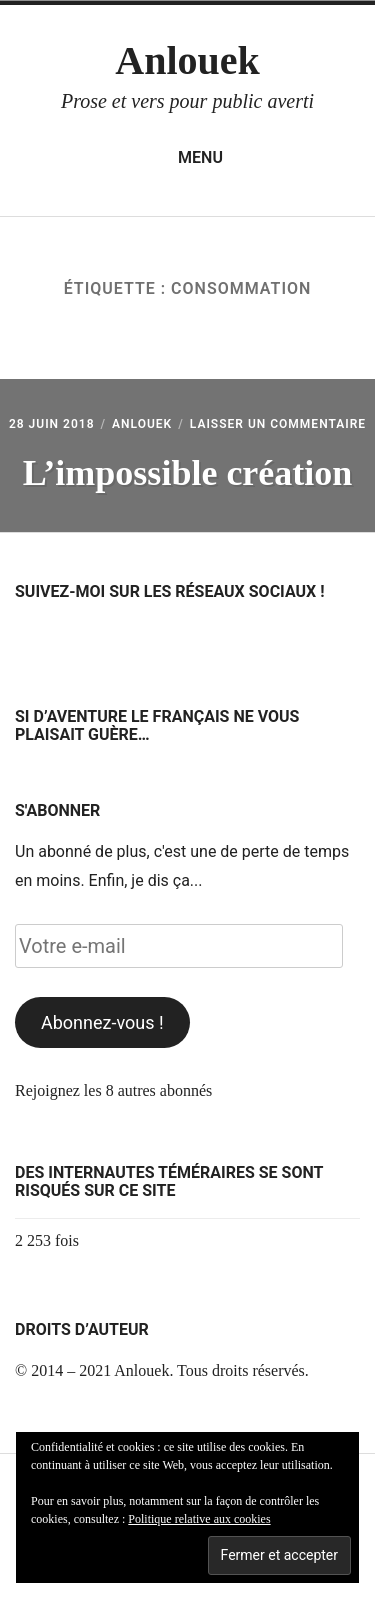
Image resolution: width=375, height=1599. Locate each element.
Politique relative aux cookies (199, 1519)
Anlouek (187, 60)
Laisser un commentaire (278, 424)
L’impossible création (188, 473)
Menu (187, 158)
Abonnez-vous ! (102, 1022)
